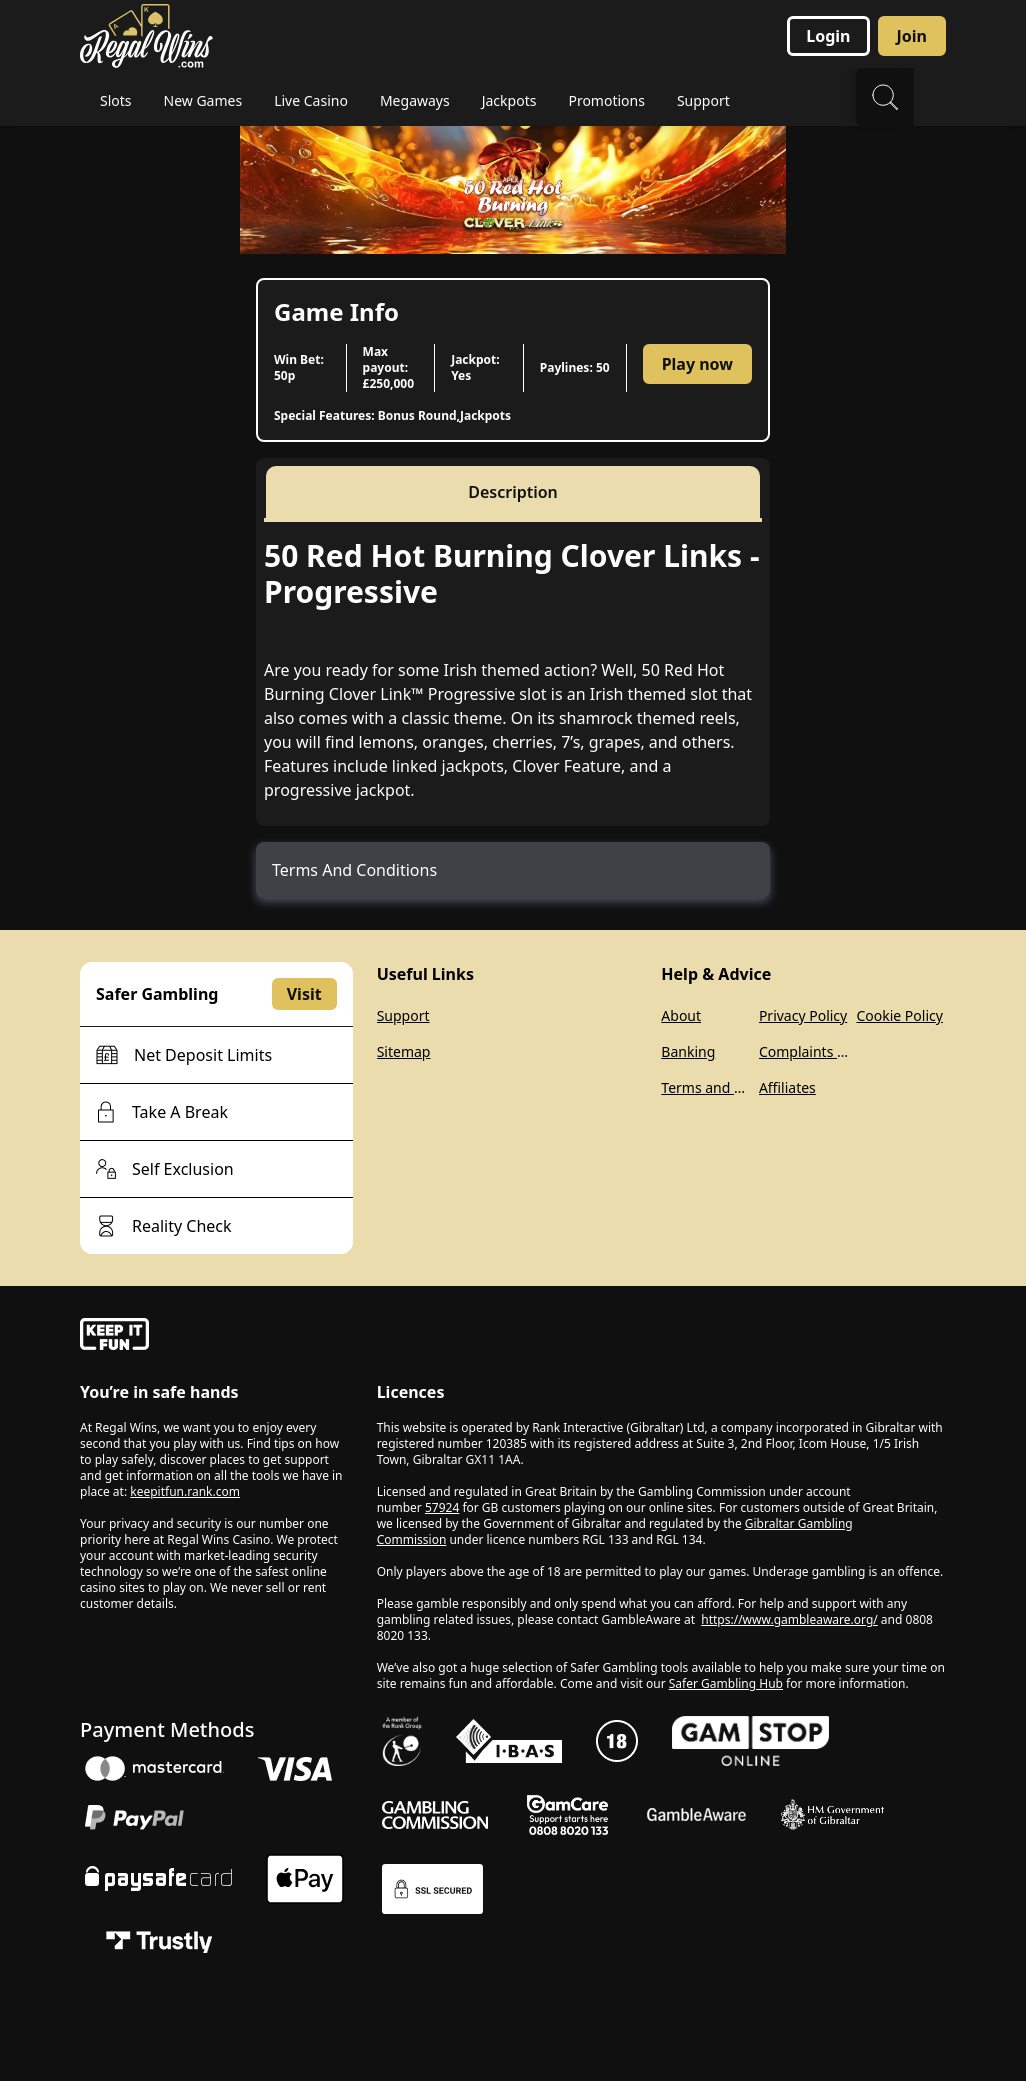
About (681, 1015)
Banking (688, 1051)
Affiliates (787, 1087)
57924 (442, 1507)
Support (403, 1015)
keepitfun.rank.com (185, 1491)
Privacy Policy (803, 1015)
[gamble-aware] (216, 1337)
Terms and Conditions (706, 1087)
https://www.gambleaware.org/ (789, 1619)
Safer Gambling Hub (726, 1683)
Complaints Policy (804, 1051)
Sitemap (404, 1051)
